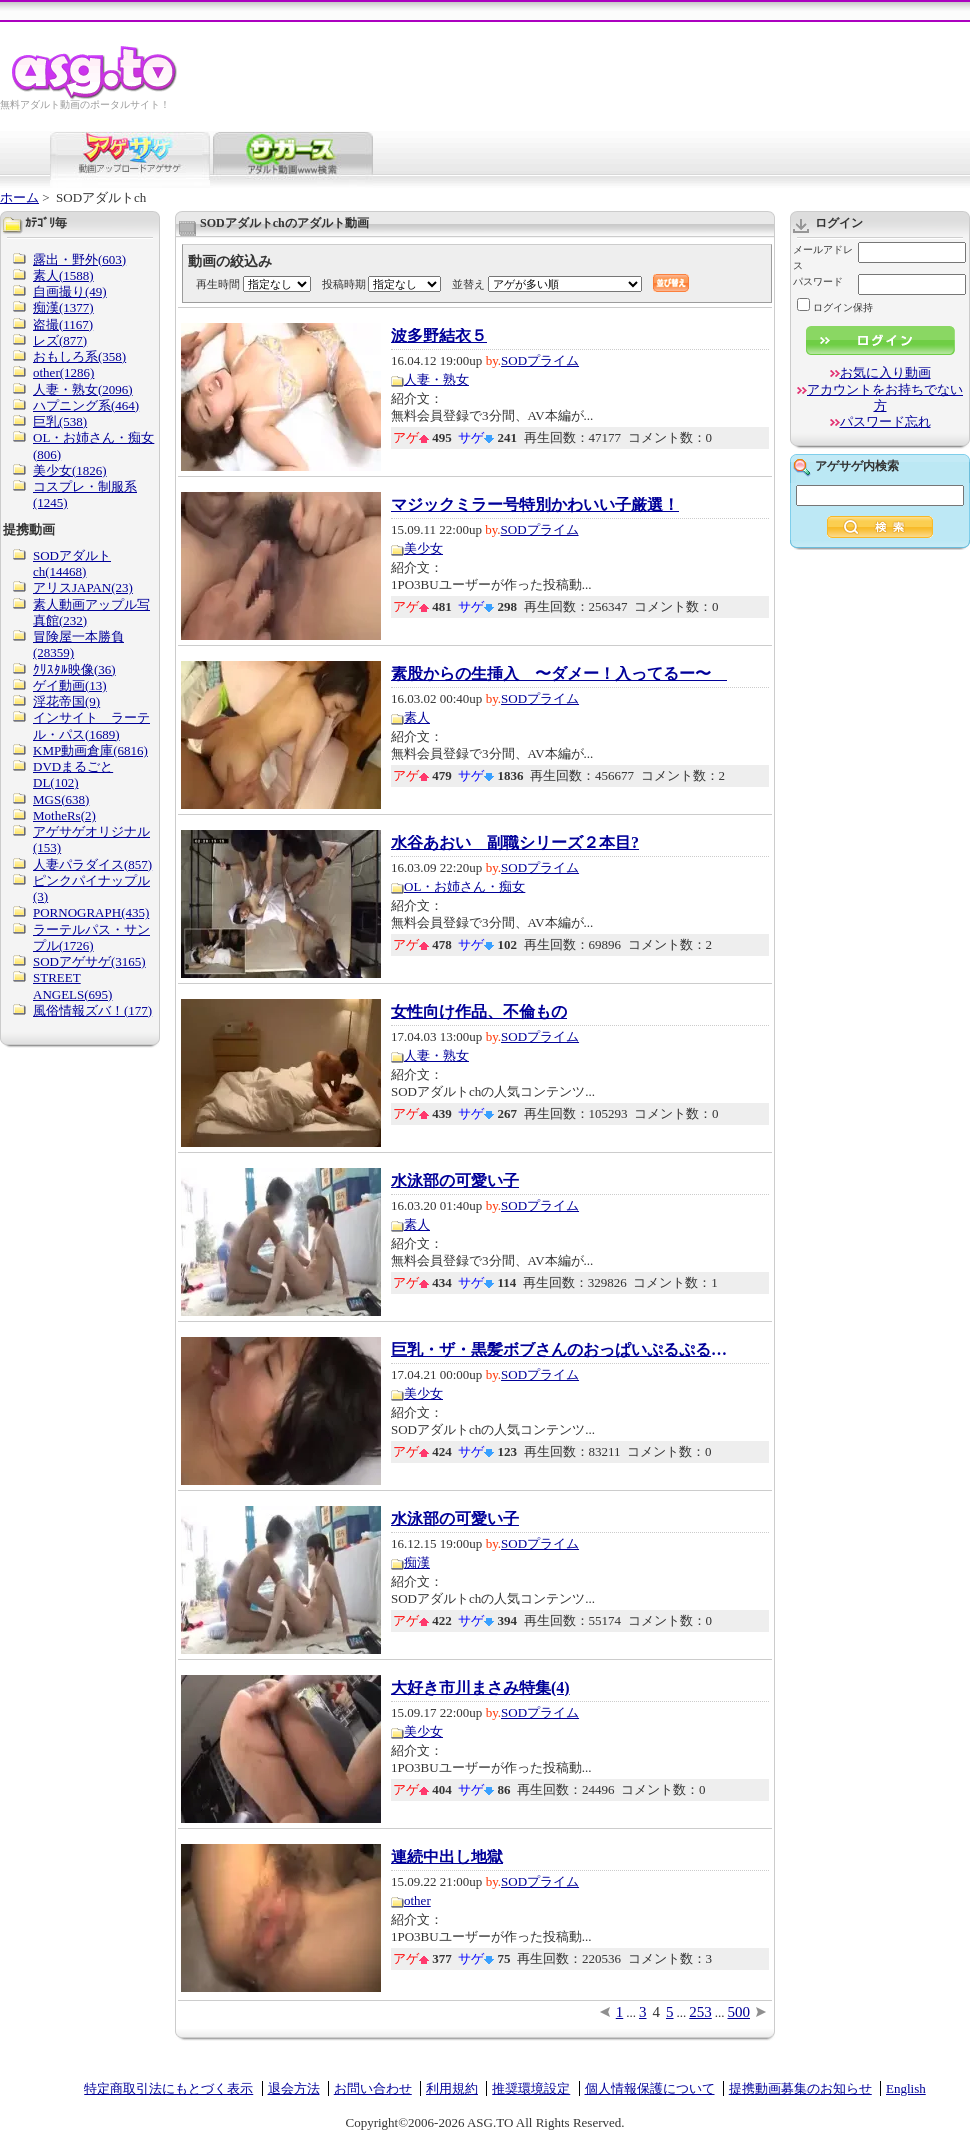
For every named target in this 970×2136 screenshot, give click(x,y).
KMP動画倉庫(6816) (90, 750)
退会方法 (294, 2088)
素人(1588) (63, 275)
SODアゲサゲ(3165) (89, 961)
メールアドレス (823, 257)
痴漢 (417, 1562)
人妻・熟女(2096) (83, 389)
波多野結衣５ (439, 336)
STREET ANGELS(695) (72, 985)
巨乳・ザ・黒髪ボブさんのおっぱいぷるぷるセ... (561, 1350)
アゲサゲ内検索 (857, 466)
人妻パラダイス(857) (92, 864)
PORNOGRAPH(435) (91, 912)
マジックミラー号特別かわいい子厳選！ (535, 505)
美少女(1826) (70, 470)
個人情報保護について (650, 2088)
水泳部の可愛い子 (455, 1181)
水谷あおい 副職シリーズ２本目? (515, 843)
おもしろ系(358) (79, 356)
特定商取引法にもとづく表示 (168, 2088)
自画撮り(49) (70, 291)
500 (739, 2012)
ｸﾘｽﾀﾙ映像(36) (74, 669)
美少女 (423, 548)
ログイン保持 (835, 307)
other (417, 1900)
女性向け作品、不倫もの (479, 1012)
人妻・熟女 (436, 379)
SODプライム (540, 360)
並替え (468, 284)
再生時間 (218, 284)
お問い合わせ (373, 2088)
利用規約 (452, 2088)
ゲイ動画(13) (70, 685)
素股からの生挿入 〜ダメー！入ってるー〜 (559, 674)
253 (700, 2012)
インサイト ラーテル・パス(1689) (91, 725)
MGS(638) (61, 799)
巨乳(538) (60, 421)
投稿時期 (344, 284)
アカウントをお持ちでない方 (885, 397)
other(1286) (63, 372)
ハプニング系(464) (86, 405)
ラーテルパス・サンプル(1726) (91, 937)
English (906, 2088)
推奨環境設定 (531, 2088)
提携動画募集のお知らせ (800, 2088)
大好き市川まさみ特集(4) (480, 1688)
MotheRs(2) (64, 815)
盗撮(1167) (63, 324)
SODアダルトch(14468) (72, 563)
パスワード (818, 281)
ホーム (19, 197)
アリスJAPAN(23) (83, 587)
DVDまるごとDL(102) (73, 774)
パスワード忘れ (885, 421)
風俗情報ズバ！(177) (92, 1010)
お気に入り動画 (885, 372)
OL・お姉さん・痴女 (464, 886)
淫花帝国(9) (66, 701)
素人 (417, 717)
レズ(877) (60, 340)
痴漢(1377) (63, 307)
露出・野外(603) (79, 259)
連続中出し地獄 (447, 1857)
